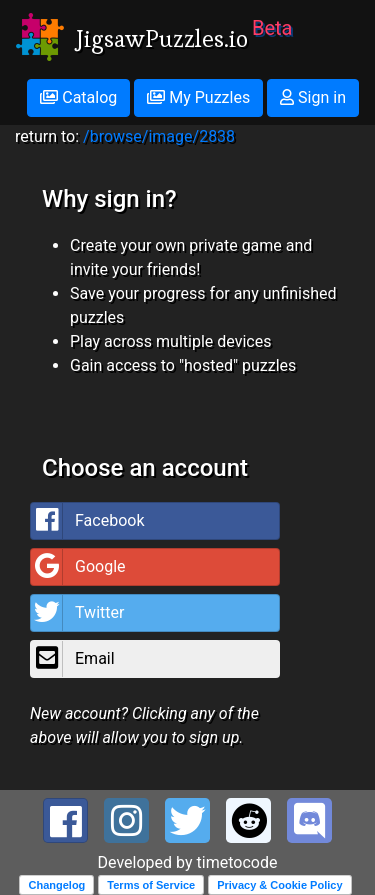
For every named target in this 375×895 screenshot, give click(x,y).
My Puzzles (198, 97)
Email (73, 659)
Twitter (77, 613)
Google (78, 567)
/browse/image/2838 (159, 136)
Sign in (313, 97)
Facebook (87, 521)
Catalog (78, 97)
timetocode (237, 862)
